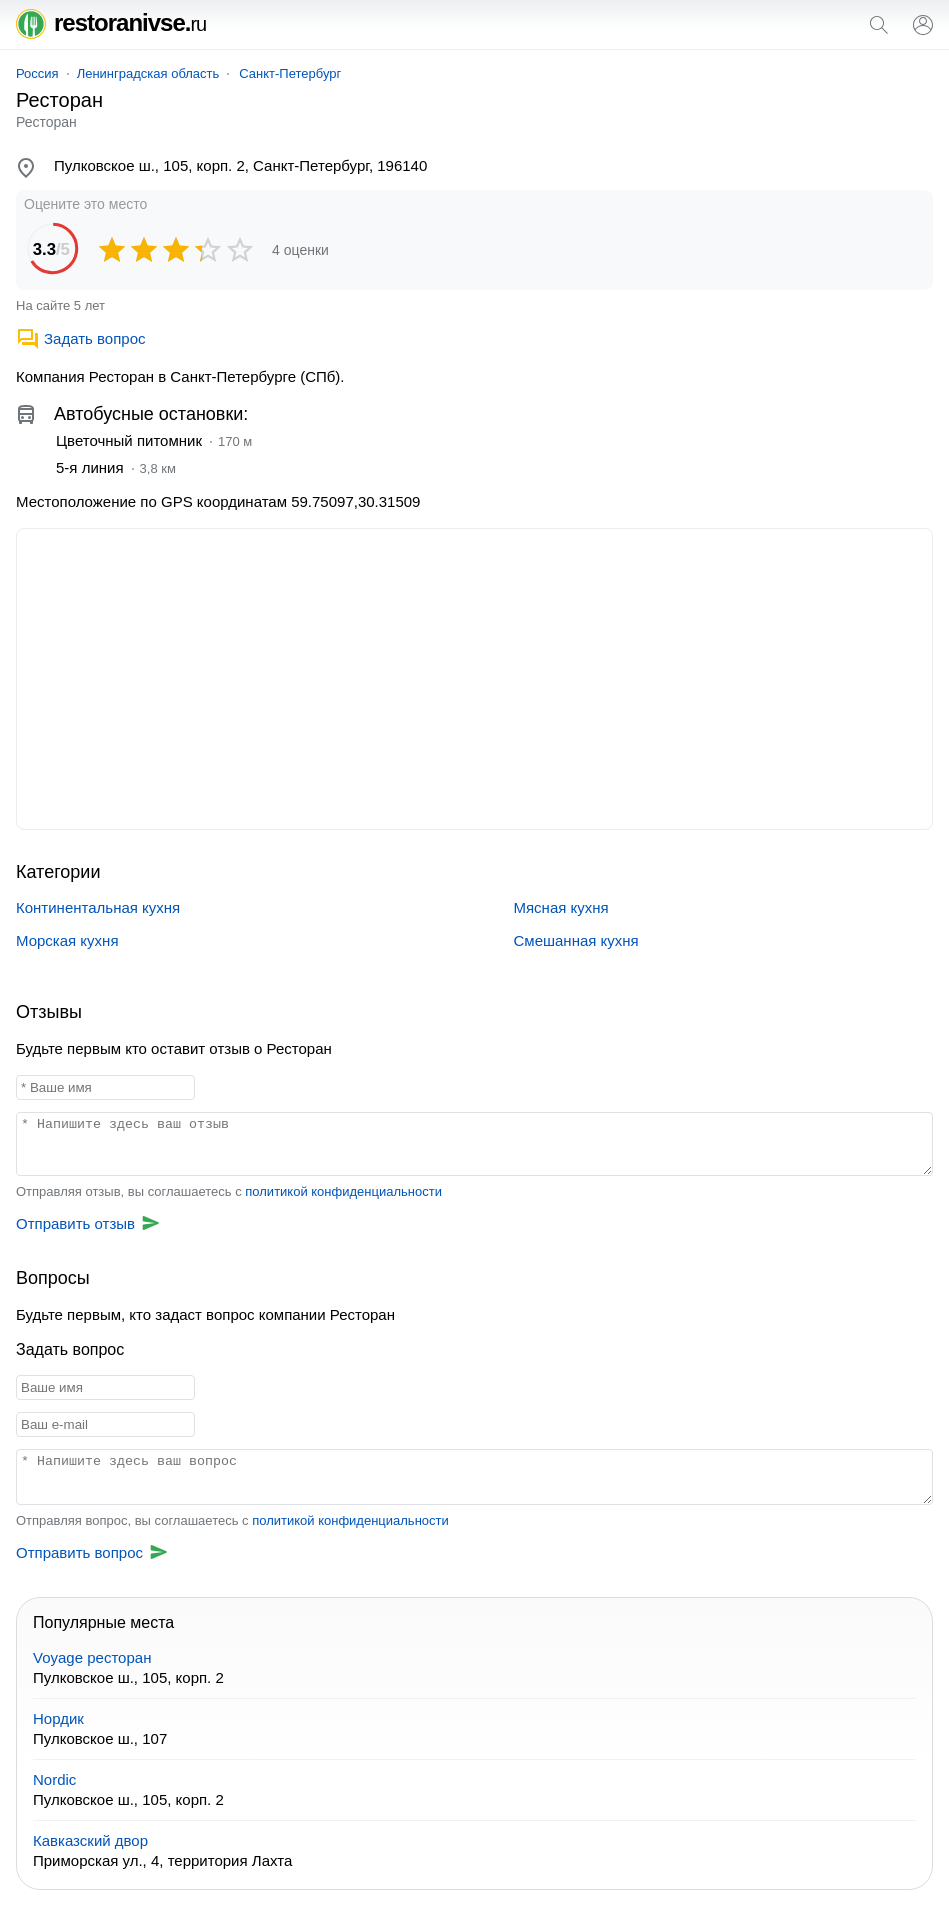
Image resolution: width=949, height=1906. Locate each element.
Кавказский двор (90, 1840)
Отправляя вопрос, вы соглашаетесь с (232, 1520)
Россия (37, 73)
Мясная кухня (561, 907)
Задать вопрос (80, 338)
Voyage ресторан (92, 1657)
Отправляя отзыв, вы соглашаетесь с (229, 1191)
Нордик (58, 1718)
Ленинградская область (148, 73)
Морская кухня (67, 940)
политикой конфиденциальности (343, 1191)
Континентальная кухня (98, 907)
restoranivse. (111, 22)
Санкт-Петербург (290, 73)
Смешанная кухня (576, 940)
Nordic (54, 1779)
